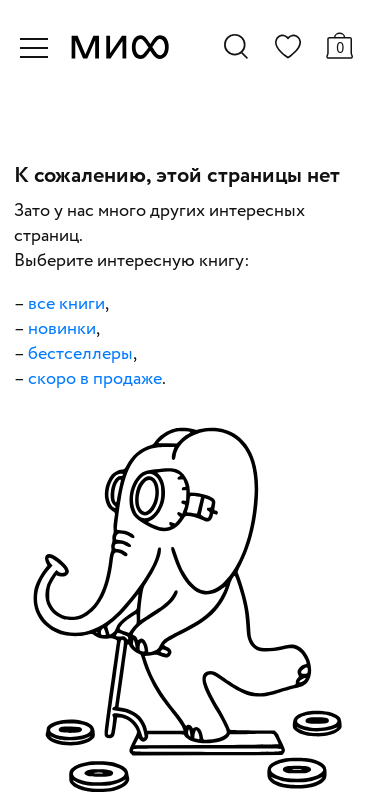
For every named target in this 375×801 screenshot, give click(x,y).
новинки (62, 329)
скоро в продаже (95, 379)
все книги (66, 304)
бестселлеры (80, 354)
